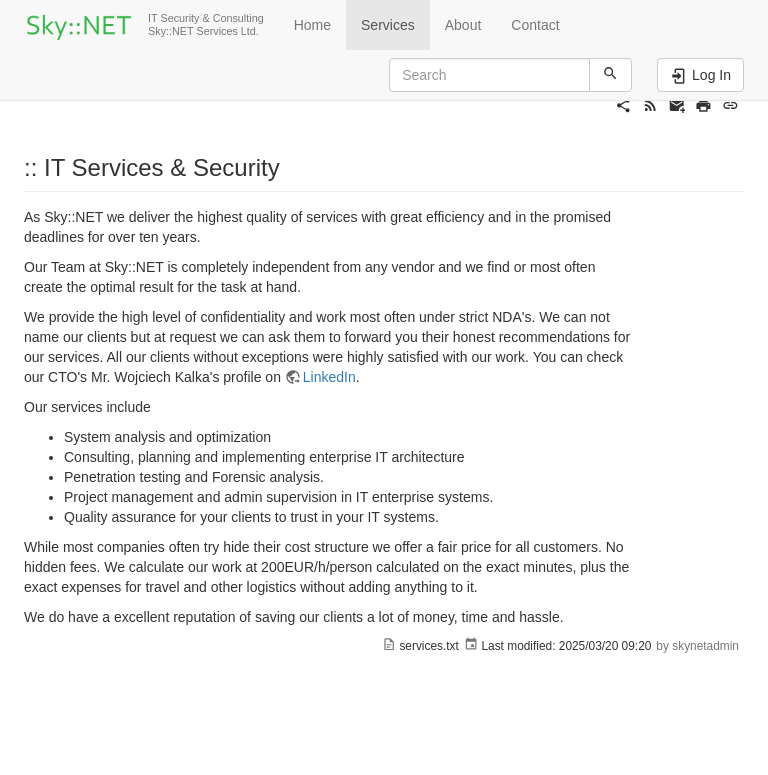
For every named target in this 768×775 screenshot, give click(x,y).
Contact (535, 25)
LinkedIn (329, 377)
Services (388, 25)
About (463, 25)
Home (312, 25)
